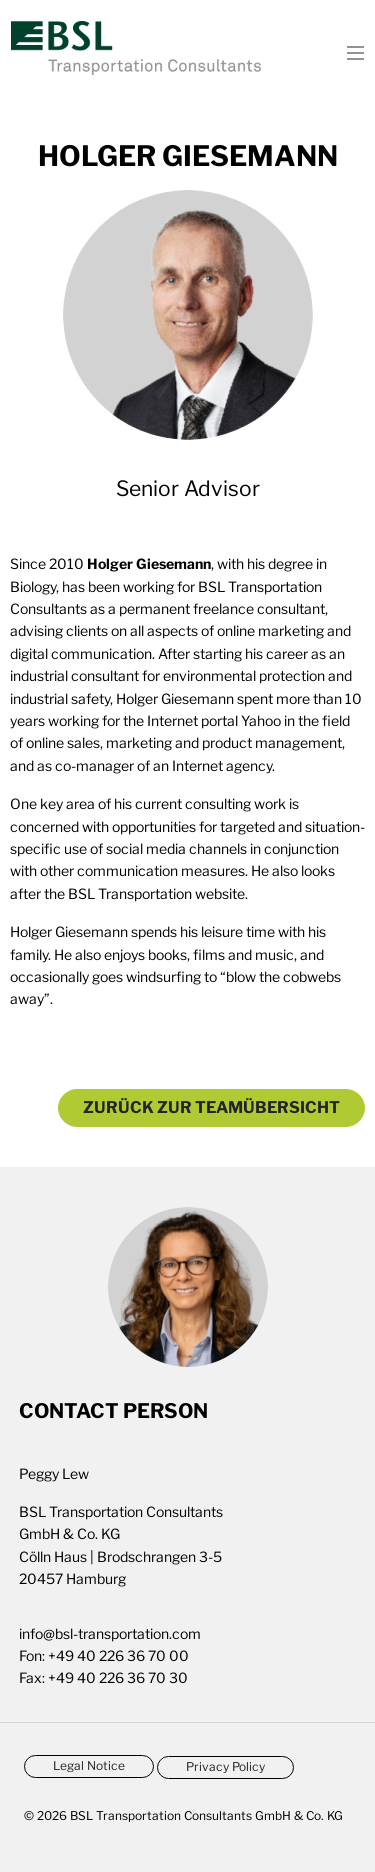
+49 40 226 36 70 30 (118, 1677)
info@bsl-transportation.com (110, 1633)
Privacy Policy (225, 1766)
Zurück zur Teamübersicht (211, 1107)
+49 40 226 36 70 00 (118, 1655)
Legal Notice (89, 1765)
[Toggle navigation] (349, 51)
